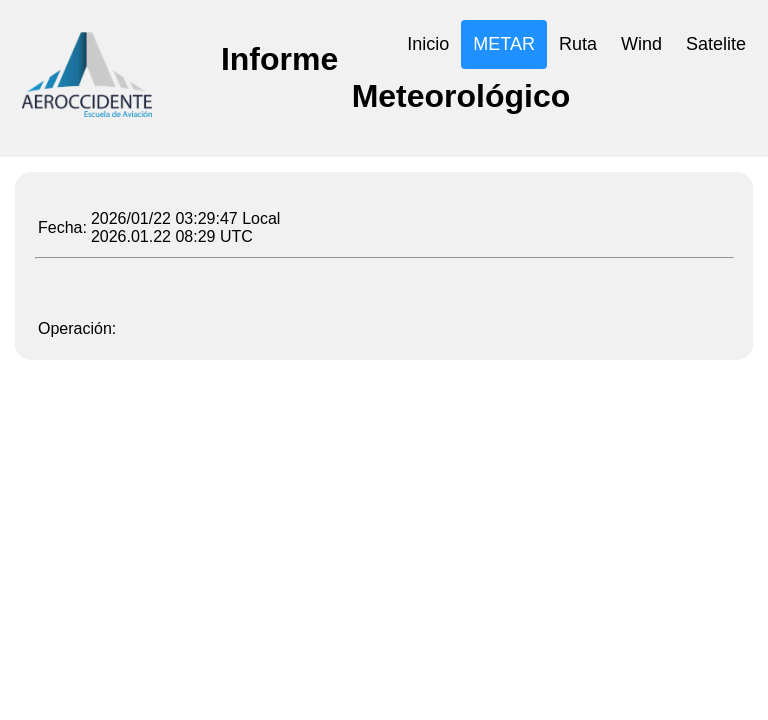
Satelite (716, 44)
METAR (504, 44)
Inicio (428, 44)
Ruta (578, 44)
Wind (641, 44)
